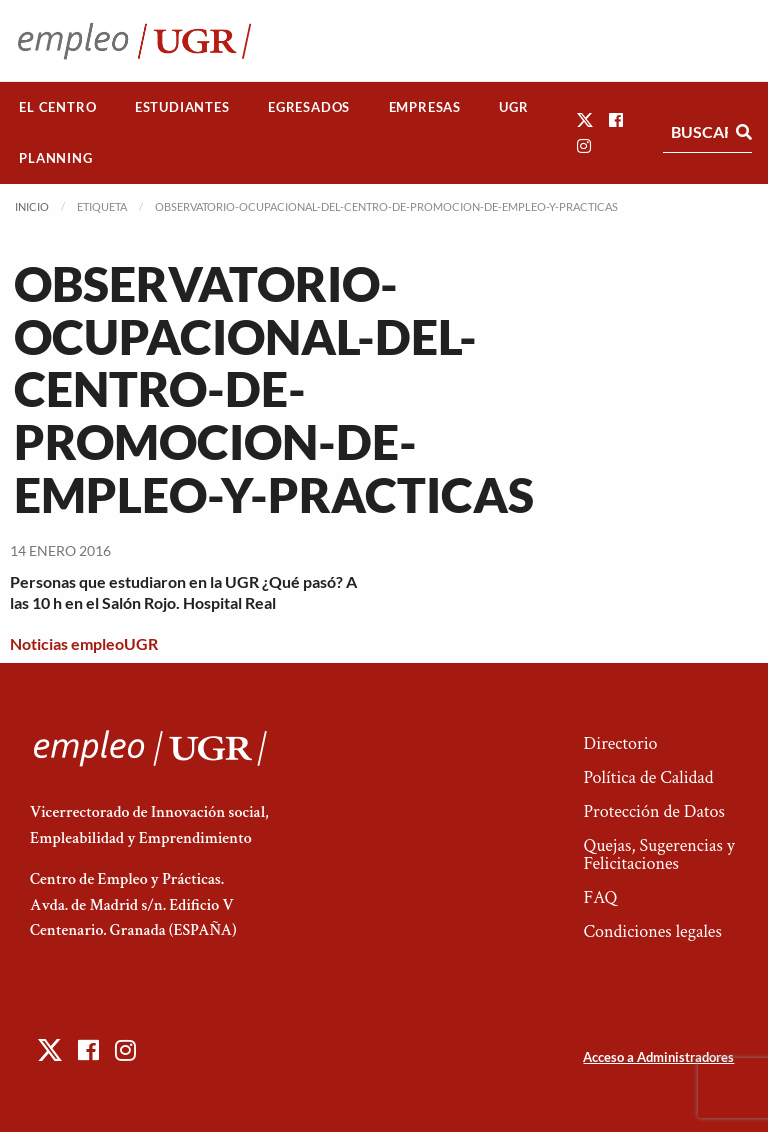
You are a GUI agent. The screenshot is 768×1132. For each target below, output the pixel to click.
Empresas (425, 107)
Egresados (309, 107)
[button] (585, 119)
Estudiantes (182, 107)
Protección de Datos (653, 811)
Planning (55, 158)
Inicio (32, 206)
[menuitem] (58, 107)
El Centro (57, 107)
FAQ (600, 897)
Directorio (620, 743)
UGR (513, 107)
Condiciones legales (652, 931)
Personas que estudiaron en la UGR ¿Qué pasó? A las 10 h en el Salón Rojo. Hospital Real (183, 592)
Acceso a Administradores (658, 1057)
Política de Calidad (648, 777)
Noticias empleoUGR (84, 643)
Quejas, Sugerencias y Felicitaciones (658, 854)
